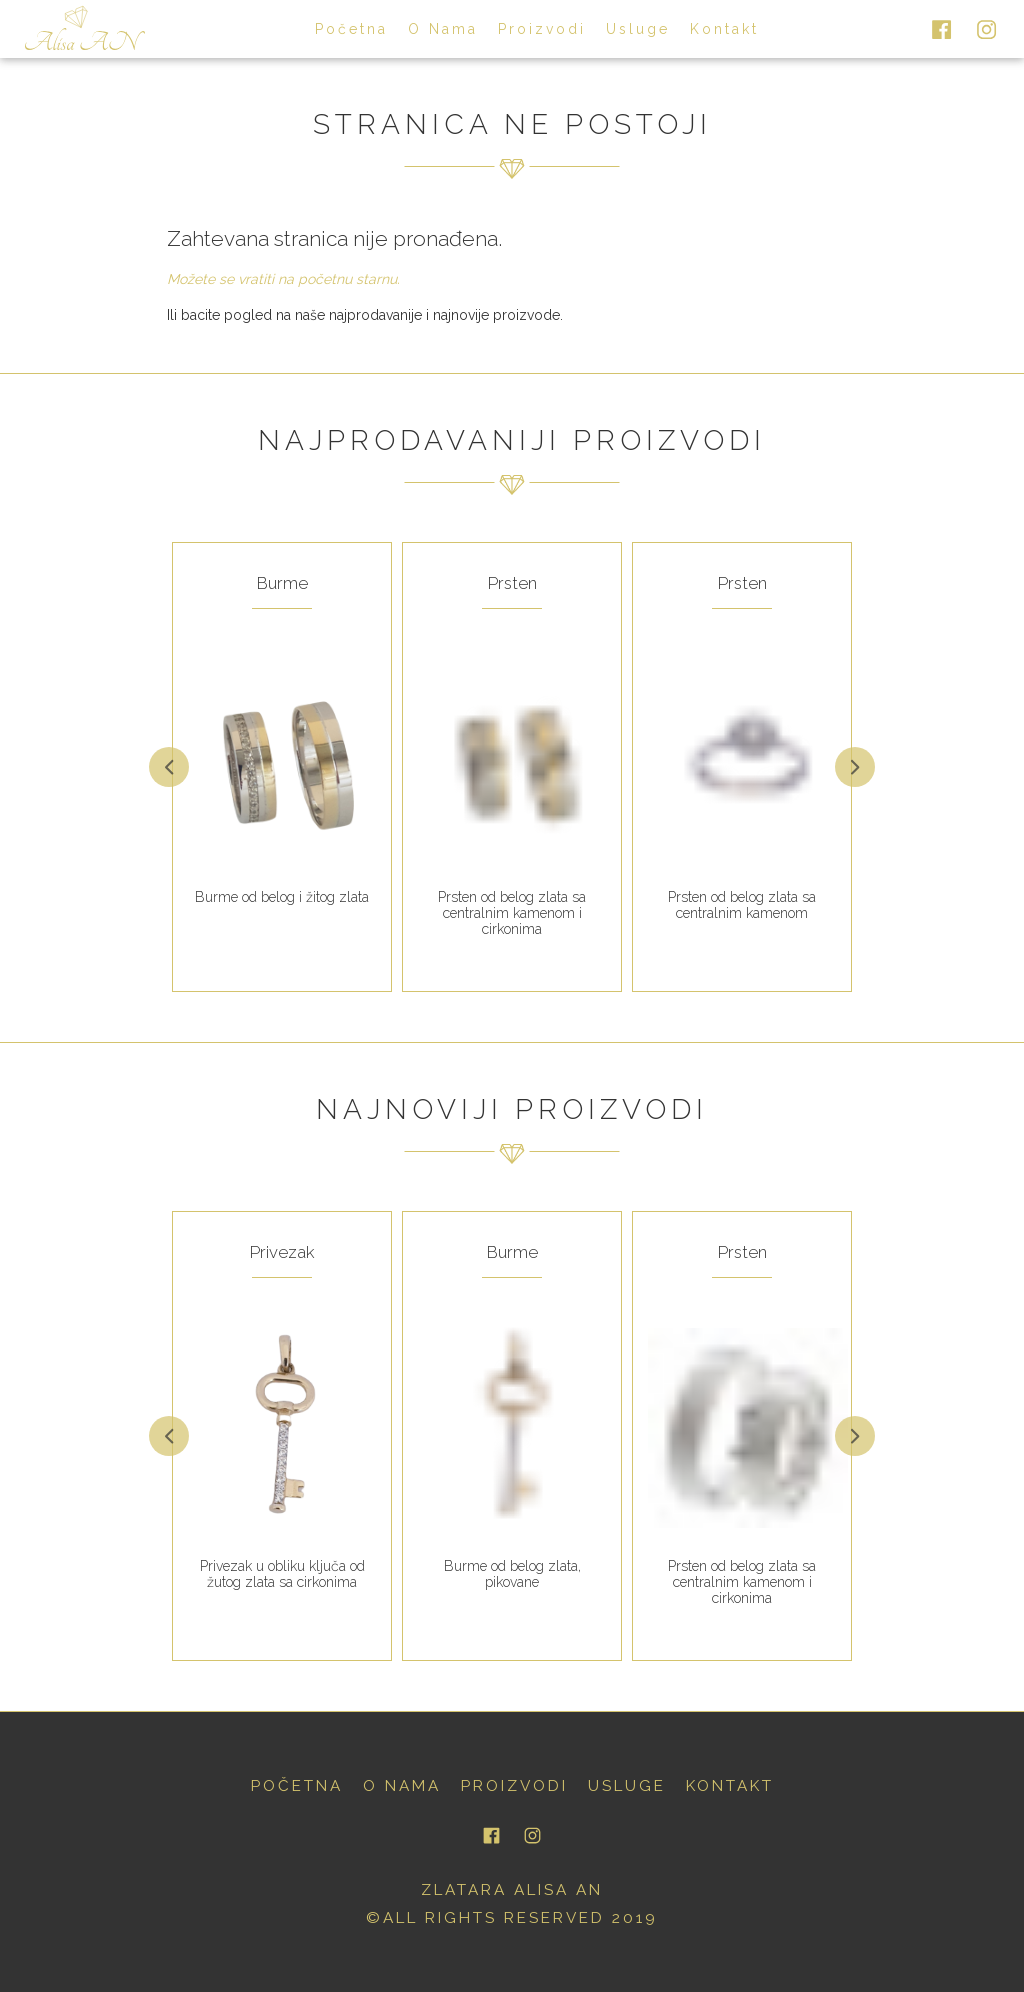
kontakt (724, 29)
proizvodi (542, 29)
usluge (638, 29)
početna (351, 29)
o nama (443, 29)
